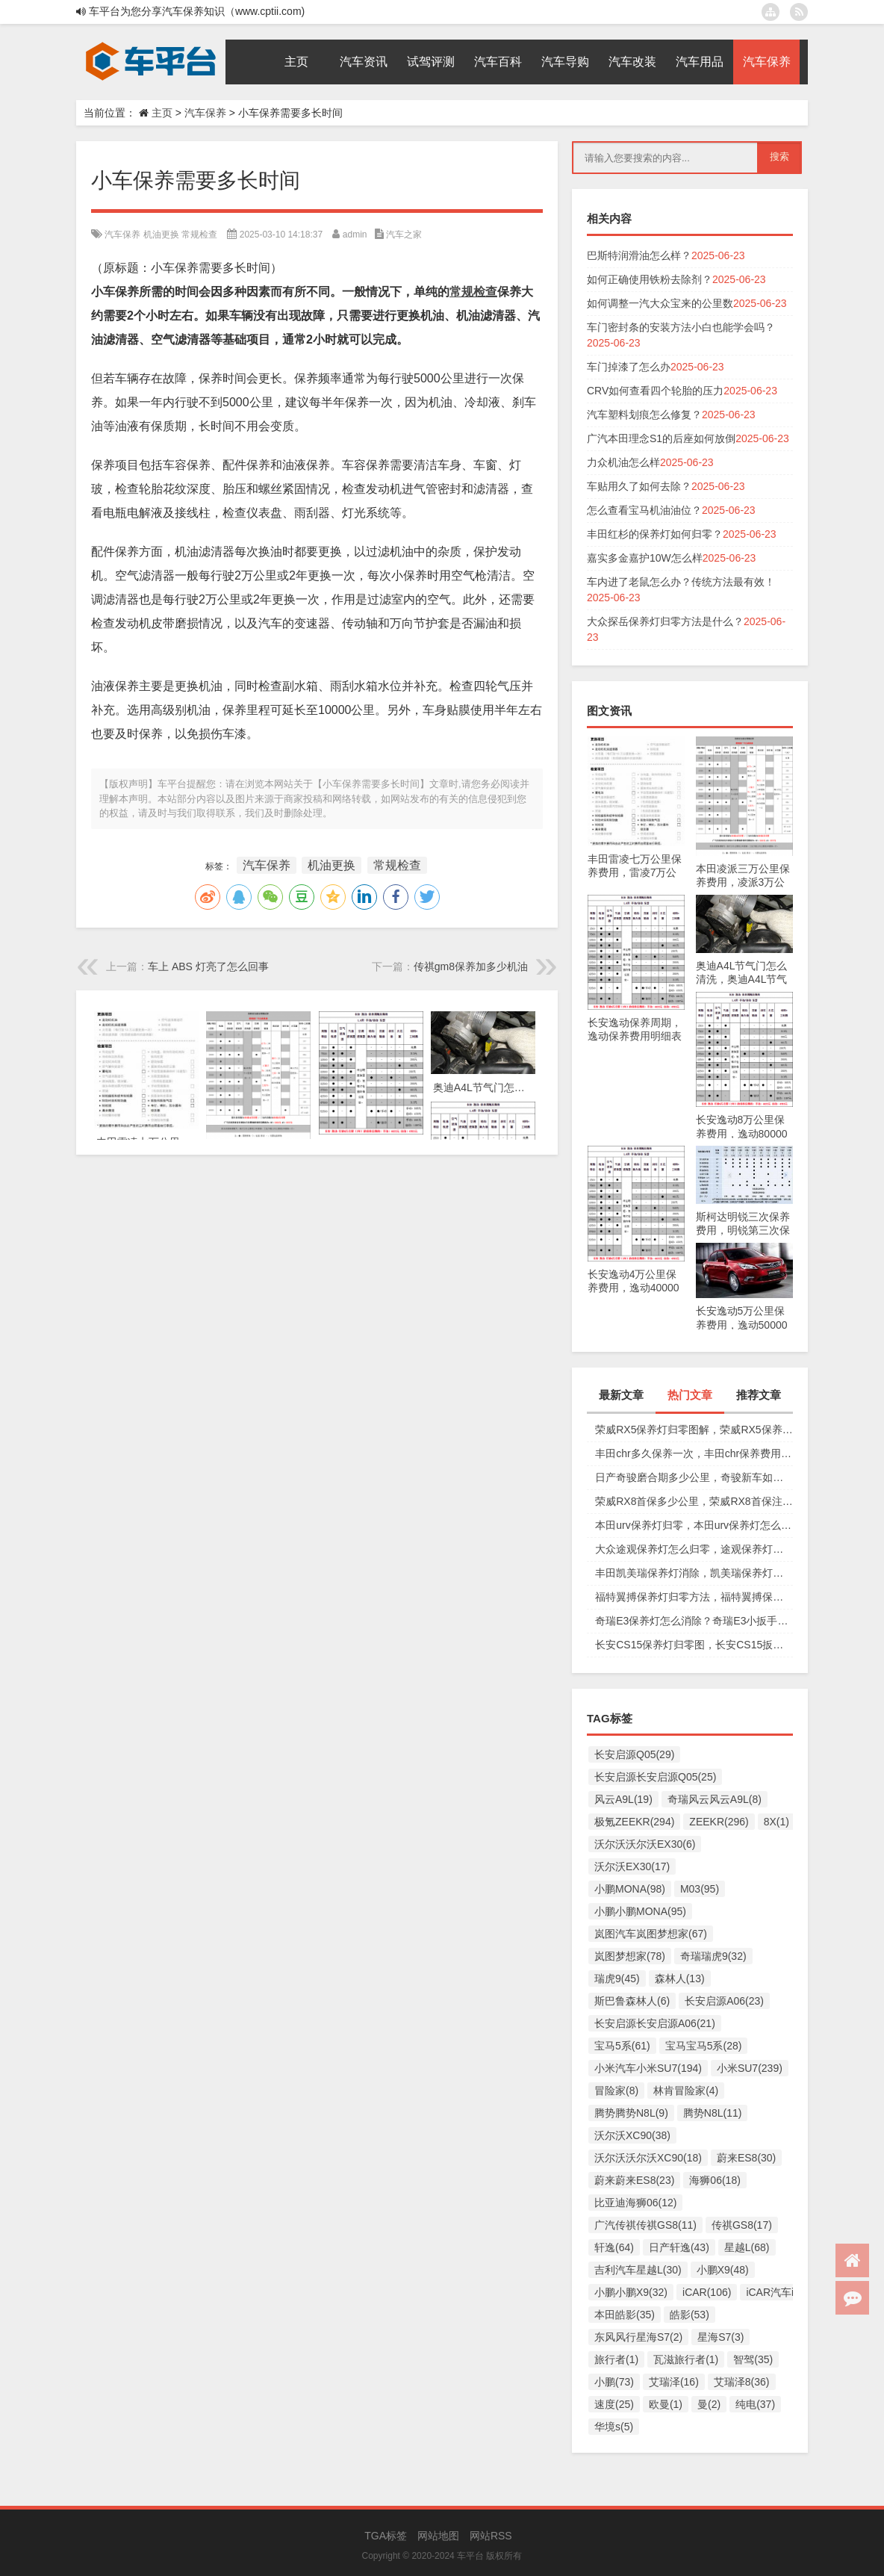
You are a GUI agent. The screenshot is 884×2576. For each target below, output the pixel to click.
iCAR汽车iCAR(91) (790, 2292)
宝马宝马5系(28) (703, 2046)
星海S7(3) (720, 2337)
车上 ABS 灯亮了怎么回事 (208, 966)
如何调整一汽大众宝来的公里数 (660, 303)
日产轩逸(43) (679, 2247)
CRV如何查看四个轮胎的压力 (655, 391)
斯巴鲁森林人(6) (632, 2001)
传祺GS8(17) (742, 2225)
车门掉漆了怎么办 (628, 367)
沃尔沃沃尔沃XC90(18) (648, 2158)
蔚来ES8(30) (746, 2158)
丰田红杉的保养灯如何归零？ (655, 534)
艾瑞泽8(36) (742, 2382)
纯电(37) (755, 2404)
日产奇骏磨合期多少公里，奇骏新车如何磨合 (694, 1477)
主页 (162, 113)
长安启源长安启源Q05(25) (655, 1777)
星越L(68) (747, 2247)
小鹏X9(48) (723, 2270)
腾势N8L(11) (712, 2113)
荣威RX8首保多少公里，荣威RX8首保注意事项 (694, 1501)
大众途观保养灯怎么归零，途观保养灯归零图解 (694, 1549)
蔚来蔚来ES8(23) (634, 2180)
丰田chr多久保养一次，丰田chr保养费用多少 (694, 1453)
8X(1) (776, 1822)
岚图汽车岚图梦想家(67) (650, 1934)
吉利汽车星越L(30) (638, 2270)
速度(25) (614, 2404)
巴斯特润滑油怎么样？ (639, 255)
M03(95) (699, 1889)
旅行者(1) (616, 2359)
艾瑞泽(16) (674, 2382)
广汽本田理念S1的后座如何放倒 (661, 438)
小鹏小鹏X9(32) (630, 2292)
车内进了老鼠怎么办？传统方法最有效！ (681, 582)
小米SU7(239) (749, 2068)
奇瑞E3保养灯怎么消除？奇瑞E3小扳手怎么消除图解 (694, 1621)
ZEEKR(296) (718, 1822)
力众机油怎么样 (623, 462)
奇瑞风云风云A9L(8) (714, 1799)
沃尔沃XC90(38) (632, 2135)
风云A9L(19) (623, 1799)
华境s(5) (613, 2427)
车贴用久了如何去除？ (639, 486)
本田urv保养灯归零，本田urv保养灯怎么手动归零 (694, 1525)
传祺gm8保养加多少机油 (471, 966)
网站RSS (491, 2536)
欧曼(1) (665, 2404)
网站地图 (438, 2536)
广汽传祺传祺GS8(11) (645, 2225)
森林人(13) (680, 1978)
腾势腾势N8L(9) (631, 2113)
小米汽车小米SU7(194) (648, 2068)
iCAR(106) (706, 2292)
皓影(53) (689, 2315)
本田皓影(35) (624, 2315)
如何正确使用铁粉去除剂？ (649, 279)
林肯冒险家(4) (685, 2091)
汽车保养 (205, 113)
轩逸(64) (614, 2247)
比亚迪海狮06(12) (635, 2203)
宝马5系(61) (622, 2046)
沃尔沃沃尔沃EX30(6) (644, 1844)
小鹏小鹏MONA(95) (640, 1911)
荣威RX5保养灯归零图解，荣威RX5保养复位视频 (694, 1430)
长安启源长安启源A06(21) (654, 2023)
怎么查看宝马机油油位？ (644, 510)
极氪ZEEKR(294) (634, 1822)
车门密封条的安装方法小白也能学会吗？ (681, 327)
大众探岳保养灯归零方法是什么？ (665, 621)
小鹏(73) (614, 2382)
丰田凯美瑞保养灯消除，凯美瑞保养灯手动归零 (694, 1573)
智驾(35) (753, 2359)
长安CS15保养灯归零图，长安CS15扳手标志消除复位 (694, 1645)
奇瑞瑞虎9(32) (713, 1956)
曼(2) (708, 2404)
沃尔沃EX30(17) (632, 1866)
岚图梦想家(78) (629, 1956)
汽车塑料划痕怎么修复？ (644, 414)
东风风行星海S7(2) (638, 2337)
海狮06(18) (714, 2180)
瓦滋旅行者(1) (685, 2359)
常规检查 (199, 234)
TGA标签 (385, 2536)
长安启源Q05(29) (634, 1754)
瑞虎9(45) (617, 1978)
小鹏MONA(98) (629, 1889)
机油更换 (161, 234)
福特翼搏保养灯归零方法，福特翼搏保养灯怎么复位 (694, 1597)
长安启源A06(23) (724, 2001)
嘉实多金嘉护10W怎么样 (645, 558)
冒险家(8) (616, 2091)
